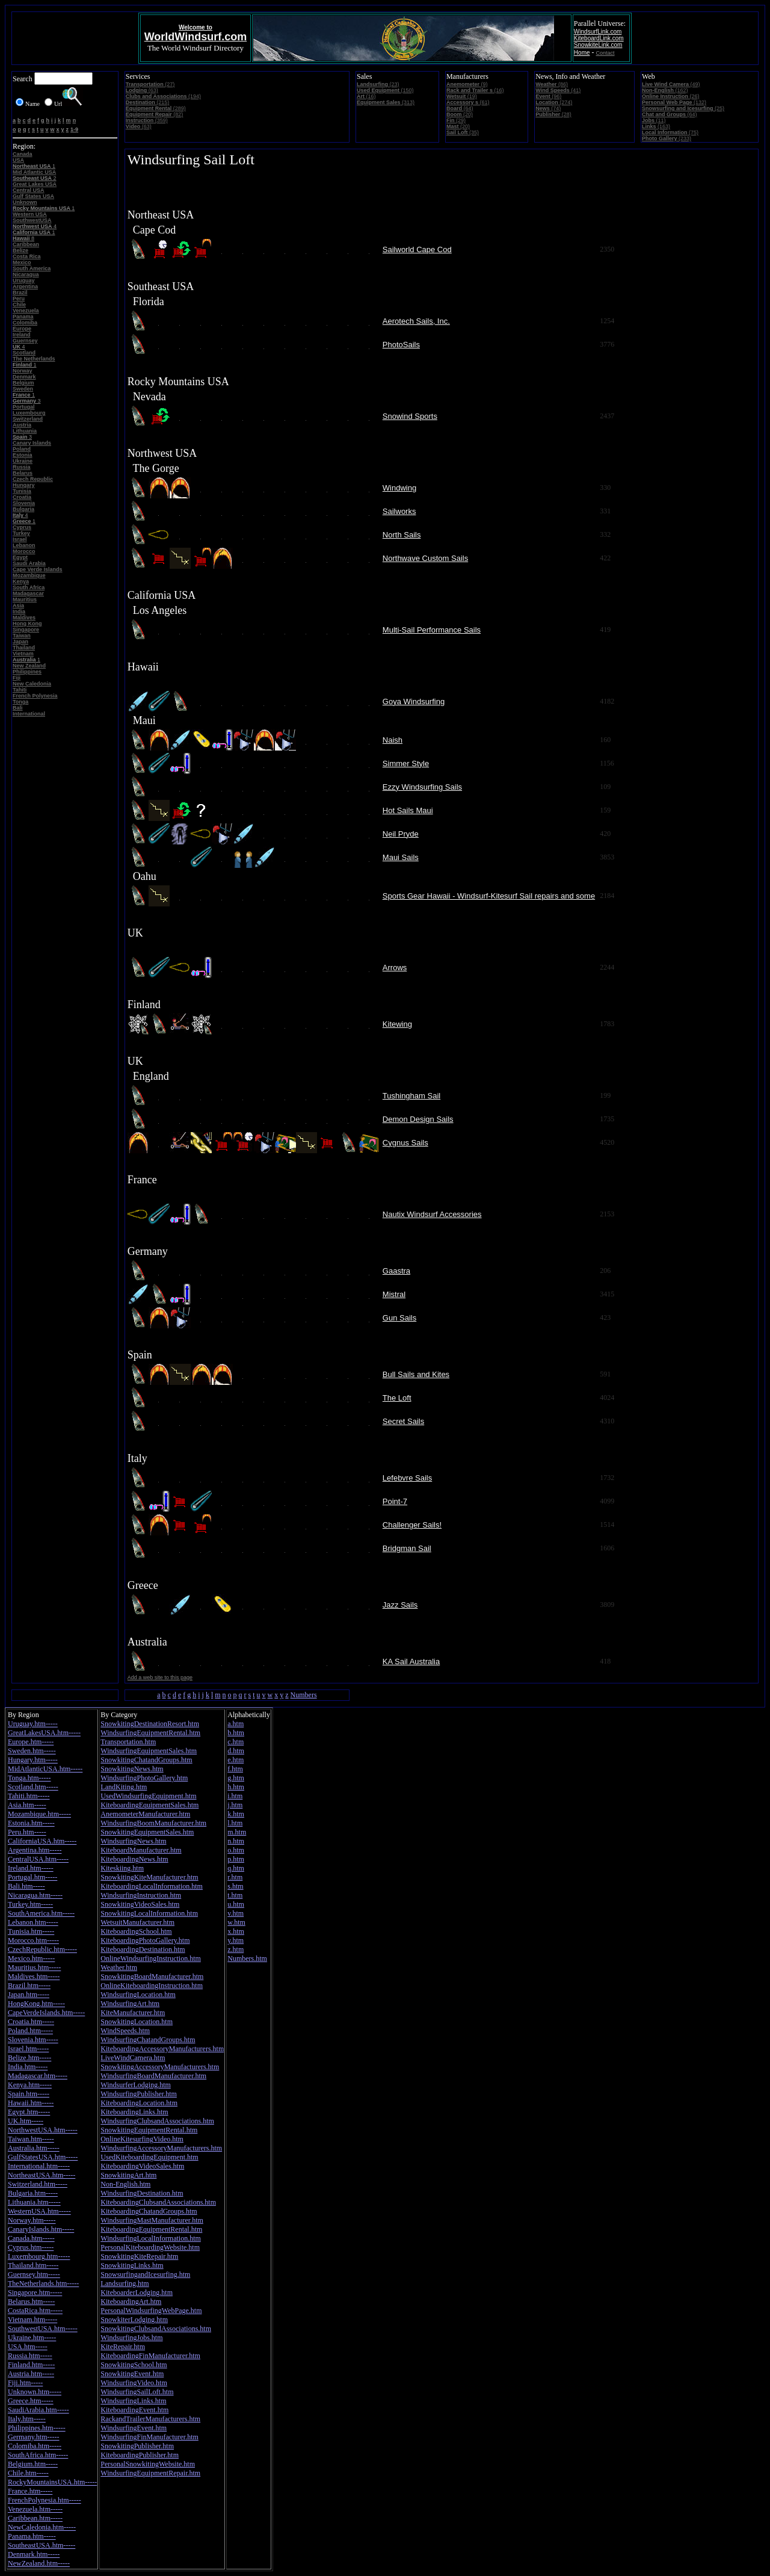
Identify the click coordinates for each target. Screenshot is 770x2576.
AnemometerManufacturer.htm (145, 1814)
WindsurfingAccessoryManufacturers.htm (161, 2148)
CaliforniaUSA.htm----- (42, 1841)
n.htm (235, 1841)
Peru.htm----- (27, 1832)
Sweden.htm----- (32, 1751)
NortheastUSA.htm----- (41, 2175)
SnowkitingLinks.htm (131, 2265)
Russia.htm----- (30, 2356)
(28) (553, 114)
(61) (468, 102)
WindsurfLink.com (597, 31)
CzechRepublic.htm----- (42, 1949)
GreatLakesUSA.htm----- (44, 1733)
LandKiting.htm (123, 1787)
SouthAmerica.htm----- (41, 1913)
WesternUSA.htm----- (39, 2211)
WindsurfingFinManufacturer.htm (149, 2437)
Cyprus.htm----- (31, 2247)
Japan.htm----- (28, 1994)
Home (582, 52)
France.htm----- (30, 2491)
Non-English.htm (125, 2184)
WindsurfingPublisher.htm (138, 2094)
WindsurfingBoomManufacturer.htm (153, 1823)
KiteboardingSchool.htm (135, 1931)
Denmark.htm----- (34, 2554)
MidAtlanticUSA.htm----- (45, 1769)
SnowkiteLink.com (598, 45)
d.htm (235, 1751)
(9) (467, 84)
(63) (142, 90)
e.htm (235, 1760)
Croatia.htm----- (31, 2021)
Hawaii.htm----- (31, 2103)
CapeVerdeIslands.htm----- (46, 2012)
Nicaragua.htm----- (35, 1895)
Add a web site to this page (160, 1677)
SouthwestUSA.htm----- (43, 2328)
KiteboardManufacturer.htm (140, 1850)
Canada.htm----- (31, 2238)
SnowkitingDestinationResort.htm (149, 1724)
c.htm (235, 1742)
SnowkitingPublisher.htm (137, 2446)
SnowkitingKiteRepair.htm (139, 2256)
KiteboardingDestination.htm (142, 1949)
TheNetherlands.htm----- (43, 2283)
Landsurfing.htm (124, 2283)
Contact (605, 53)
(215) (148, 102)
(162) (665, 90)
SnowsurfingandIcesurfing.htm (145, 2274)
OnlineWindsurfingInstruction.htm (150, 1958)
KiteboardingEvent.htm (134, 2410)
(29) (456, 120)
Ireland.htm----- (31, 1868)
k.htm (235, 1814)
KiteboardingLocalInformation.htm (151, 1886)
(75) (670, 132)
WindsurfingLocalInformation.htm (150, 2238)
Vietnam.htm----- (32, 2319)
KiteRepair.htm (122, 2346)
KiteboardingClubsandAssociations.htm (158, 2202)
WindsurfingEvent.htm (133, 2428)
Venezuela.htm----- (35, 2509)
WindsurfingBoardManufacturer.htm (153, 2076)
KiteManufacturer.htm (132, 2012)
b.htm (235, 1733)
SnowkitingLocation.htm (136, 2021)
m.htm (236, 1832)
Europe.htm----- (31, 1742)
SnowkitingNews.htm (131, 1769)
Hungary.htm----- (33, 1760)
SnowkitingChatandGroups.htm (146, 1760)
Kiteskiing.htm (122, 1868)
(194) (163, 96)
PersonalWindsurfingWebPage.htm (151, 2310)
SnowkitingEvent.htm (132, 2374)
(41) (558, 90)
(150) (385, 90)
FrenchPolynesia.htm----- (44, 2500)
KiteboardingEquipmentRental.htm (151, 2229)
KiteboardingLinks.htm (134, 2112)
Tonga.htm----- (29, 1778)
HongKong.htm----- (36, 2003)
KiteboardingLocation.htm (138, 2103)
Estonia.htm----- (31, 1823)
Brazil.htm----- (29, 1985)
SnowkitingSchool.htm (133, 2365)
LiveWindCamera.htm (132, 2058)
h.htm (235, 1787)
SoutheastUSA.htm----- (41, 2545)
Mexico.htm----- (31, 1958)
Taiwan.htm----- (31, 2139)
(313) (385, 102)
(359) (147, 120)
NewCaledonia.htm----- (42, 2527)
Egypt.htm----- (29, 2112)
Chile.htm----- (28, 2473)
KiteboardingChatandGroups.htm (148, 2211)
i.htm (234, 1796)
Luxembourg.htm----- (39, 2256)
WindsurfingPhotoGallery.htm (144, 1778)
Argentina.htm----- (34, 1850)
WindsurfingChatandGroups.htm (147, 2040)
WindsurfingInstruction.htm (140, 1895)
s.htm (235, 1886)
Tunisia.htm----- (31, 1931)
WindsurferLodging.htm (135, 2085)
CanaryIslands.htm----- (41, 2229)
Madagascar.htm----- (37, 2076)
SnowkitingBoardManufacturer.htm (151, 1976)
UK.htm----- (25, 2121)
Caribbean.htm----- (35, 2518)
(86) (551, 84)
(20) (459, 114)
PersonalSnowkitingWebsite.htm (147, 2464)
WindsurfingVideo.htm (133, 2383)
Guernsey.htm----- (34, 2274)
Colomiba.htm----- (34, 2446)
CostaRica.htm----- (35, 2310)
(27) (150, 84)
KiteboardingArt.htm (130, 2301)
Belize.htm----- (29, 2058)
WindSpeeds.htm (125, 2030)
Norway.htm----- (32, 2220)
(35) (462, 132)
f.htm (235, 1769)
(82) (154, 114)
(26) (671, 96)
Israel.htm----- (28, 2049)
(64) (459, 108)
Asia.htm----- (27, 1805)
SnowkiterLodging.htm (134, 2319)
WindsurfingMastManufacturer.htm (151, 2220)
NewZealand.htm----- (39, 2563)
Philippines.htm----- (37, 2428)
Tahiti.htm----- (28, 1796)
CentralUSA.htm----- (38, 1859)
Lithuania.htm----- (34, 2202)
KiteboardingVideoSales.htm (142, 2166)
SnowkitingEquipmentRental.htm (148, 2130)
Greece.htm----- (31, 2401)
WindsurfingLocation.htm (138, 1994)
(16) (366, 96)
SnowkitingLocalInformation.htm (149, 1913)
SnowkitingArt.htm (128, 2175)
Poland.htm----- (30, 2030)
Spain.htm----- (28, 2094)
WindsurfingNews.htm (133, 1841)
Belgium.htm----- (33, 2464)
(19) (461, 96)
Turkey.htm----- (30, 1904)
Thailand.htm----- (33, 2265)
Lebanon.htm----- (33, 1922)
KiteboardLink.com (599, 38)
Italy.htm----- (27, 2419)
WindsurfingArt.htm (129, 2003)
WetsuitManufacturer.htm (137, 1922)
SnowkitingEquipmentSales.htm (147, 1832)
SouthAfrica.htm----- (38, 2455)
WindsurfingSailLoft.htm (136, 2392)
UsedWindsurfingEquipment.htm (148, 1796)
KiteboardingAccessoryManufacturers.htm (162, 2049)
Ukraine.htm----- (32, 2337)
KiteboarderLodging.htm (136, 2292)
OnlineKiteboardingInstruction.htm (151, 1985)
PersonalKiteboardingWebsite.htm (150, 2247)
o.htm (235, 1850)
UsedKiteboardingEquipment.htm (149, 2157)
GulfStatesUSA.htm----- (43, 2157)
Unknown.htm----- (34, 2392)
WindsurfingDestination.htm (141, 2193)
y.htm (235, 1940)
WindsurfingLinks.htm (133, 2401)
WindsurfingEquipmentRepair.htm (150, 2473)
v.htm (235, 1913)
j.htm (234, 1805)
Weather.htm (118, 1967)
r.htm (234, 1877)
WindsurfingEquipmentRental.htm (150, 1733)
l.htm (234, 1823)
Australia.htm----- (34, 2148)
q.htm (235, 1868)
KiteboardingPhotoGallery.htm (144, 1940)
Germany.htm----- (34, 2437)
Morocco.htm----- (33, 1940)
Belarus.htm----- (31, 2301)
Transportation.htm (128, 1742)
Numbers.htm (247, 1958)
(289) (156, 108)
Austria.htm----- (31, 2374)
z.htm (235, 1949)
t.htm (234, 1895)
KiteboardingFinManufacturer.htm (150, 2356)
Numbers (304, 1695)
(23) (378, 84)
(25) (683, 108)
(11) (654, 120)
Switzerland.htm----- (37, 2184)
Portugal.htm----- (32, 1877)
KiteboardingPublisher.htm (139, 2455)
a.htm (235, 1724)
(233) (666, 138)
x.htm (235, 1931)
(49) (671, 84)
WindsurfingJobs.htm (131, 2337)
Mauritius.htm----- (34, 1967)
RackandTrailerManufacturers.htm (150, 2419)
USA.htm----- (28, 2346)
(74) (548, 108)
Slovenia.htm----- (33, 2040)
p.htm (235, 1859)
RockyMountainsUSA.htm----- (52, 2482)
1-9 (74, 129)
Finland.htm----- (31, 2365)
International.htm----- (39, 2166)
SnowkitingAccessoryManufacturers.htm (159, 2067)
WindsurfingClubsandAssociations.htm (157, 2121)
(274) (553, 102)
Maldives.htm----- (34, 1976)
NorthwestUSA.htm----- (43, 2130)
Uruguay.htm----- (33, 1724)
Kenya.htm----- (30, 2085)
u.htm (235, 1904)
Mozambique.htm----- (39, 1814)
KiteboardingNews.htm (134, 1859)
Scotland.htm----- (33, 1787)
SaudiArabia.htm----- (38, 2410)
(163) (656, 126)
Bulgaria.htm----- (33, 2193)
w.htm (236, 1922)
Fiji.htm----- (25, 2383)
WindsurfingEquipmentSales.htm (148, 1751)
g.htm (235, 1778)
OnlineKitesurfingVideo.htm (141, 2139)
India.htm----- (28, 2067)
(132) (674, 102)
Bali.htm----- (26, 1886)
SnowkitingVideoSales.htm (139, 1904)
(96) (548, 96)
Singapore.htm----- (35, 2292)
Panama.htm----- (32, 2536)
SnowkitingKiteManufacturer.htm (149, 1877)
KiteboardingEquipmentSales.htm (149, 1805)
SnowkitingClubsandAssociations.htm (155, 2328)
